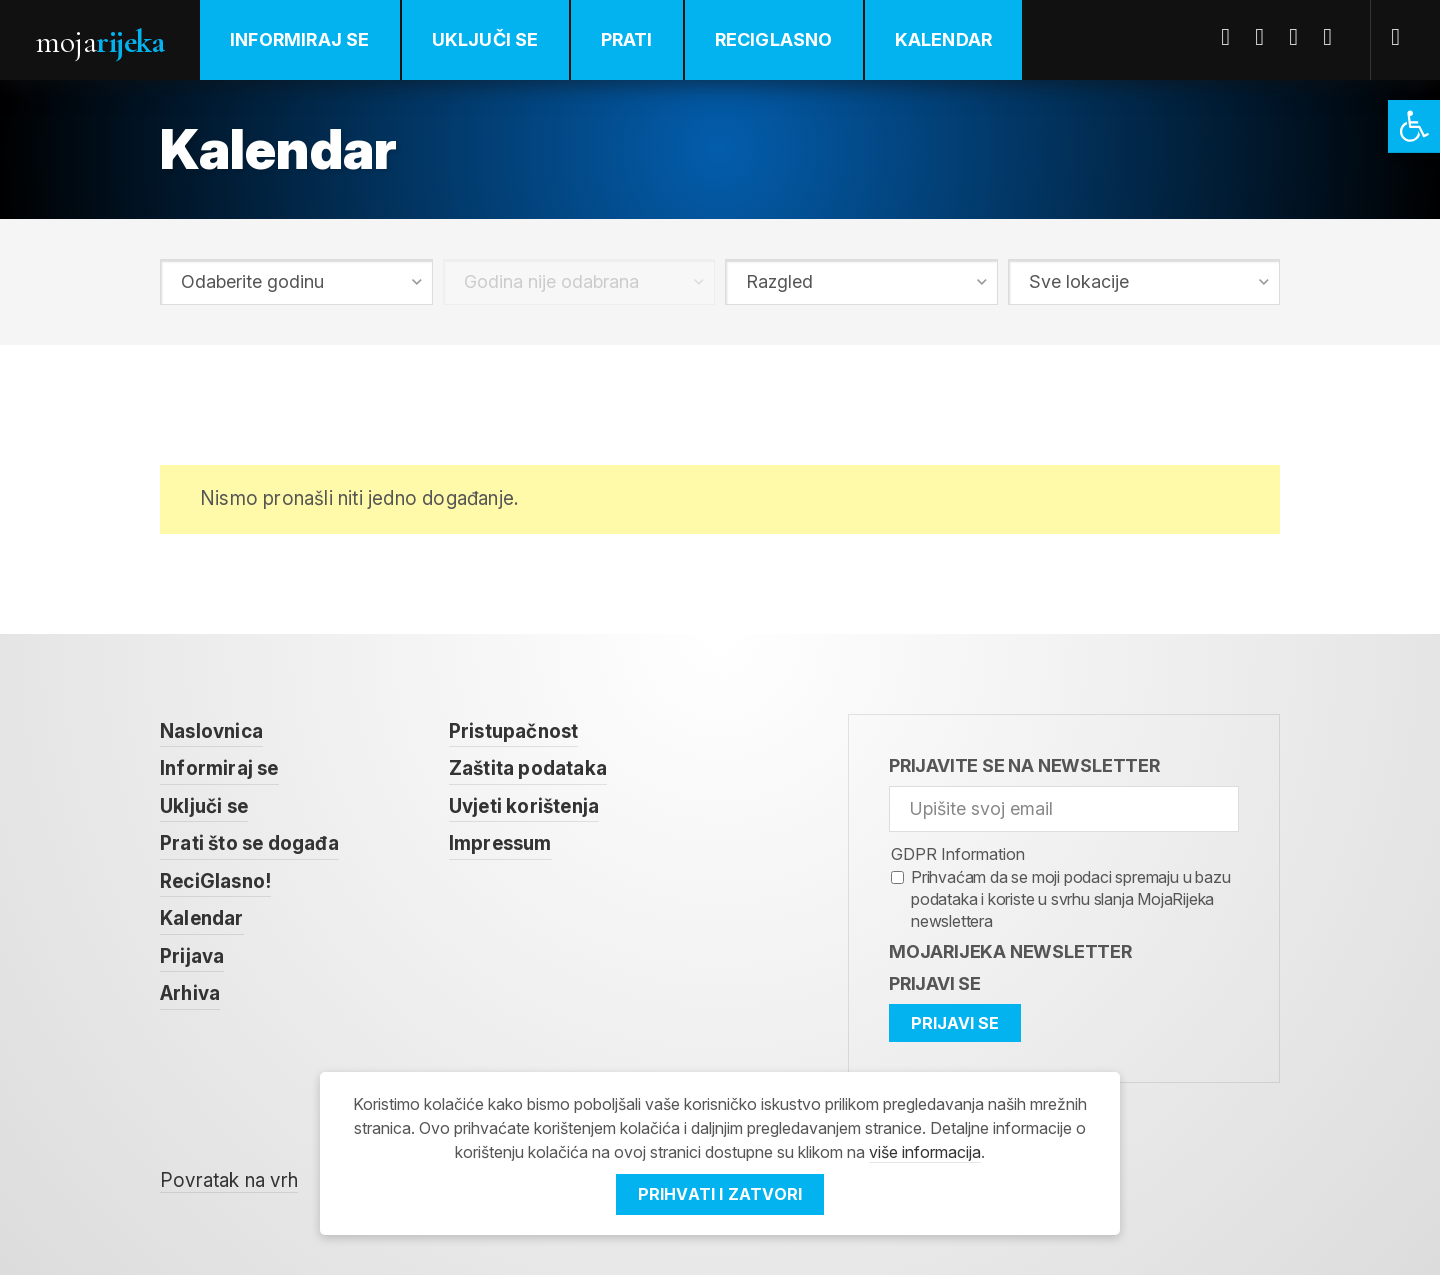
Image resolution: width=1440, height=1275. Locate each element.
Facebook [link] (1233, 37)
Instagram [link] (1335, 37)
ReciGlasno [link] (774, 39)
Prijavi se (935, 983)
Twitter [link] (1267, 37)
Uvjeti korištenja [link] (524, 806)
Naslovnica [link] (211, 731)
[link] (1414, 126)
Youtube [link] (1301, 37)
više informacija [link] (925, 1152)
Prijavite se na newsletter (1024, 765)
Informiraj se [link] (300, 39)
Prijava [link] (192, 956)
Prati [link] (627, 39)
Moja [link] (100, 41)
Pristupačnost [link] (514, 731)
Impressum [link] (500, 843)
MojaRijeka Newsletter (1010, 951)
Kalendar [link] (944, 39)
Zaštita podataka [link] (528, 768)
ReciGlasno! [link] (215, 881)
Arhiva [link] (190, 993)
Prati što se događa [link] (249, 843)
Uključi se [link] (485, 39)
